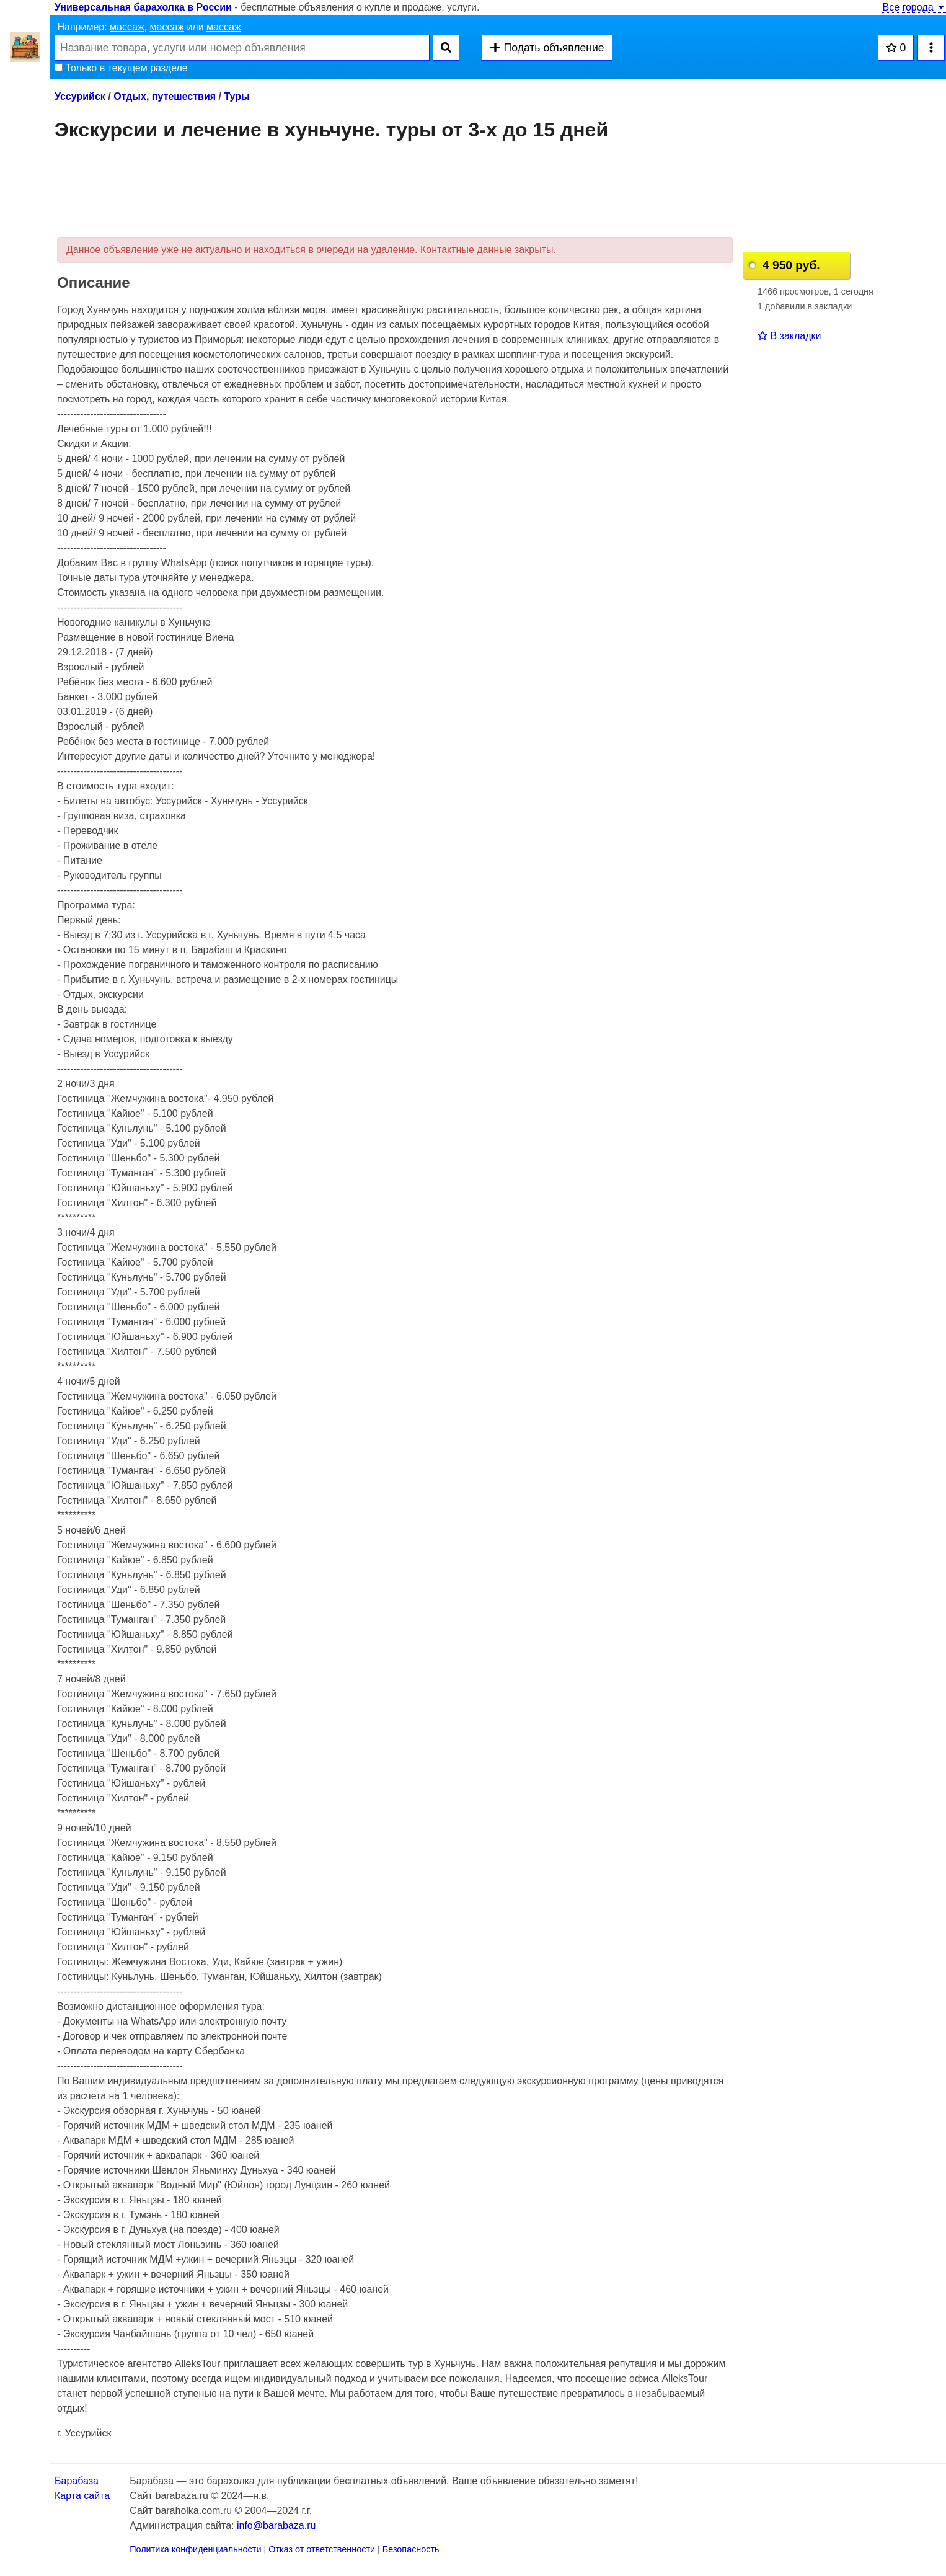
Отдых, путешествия (164, 96)
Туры (236, 96)
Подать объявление (547, 48)
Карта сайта (82, 2495)
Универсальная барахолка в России (143, 7)
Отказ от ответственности (321, 2549)
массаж (127, 27)
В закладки (789, 336)
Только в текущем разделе (121, 68)
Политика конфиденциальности (195, 2549)
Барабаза (77, 2481)
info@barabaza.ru (276, 2525)
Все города (914, 7)
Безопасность (411, 2549)
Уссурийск (80, 96)
